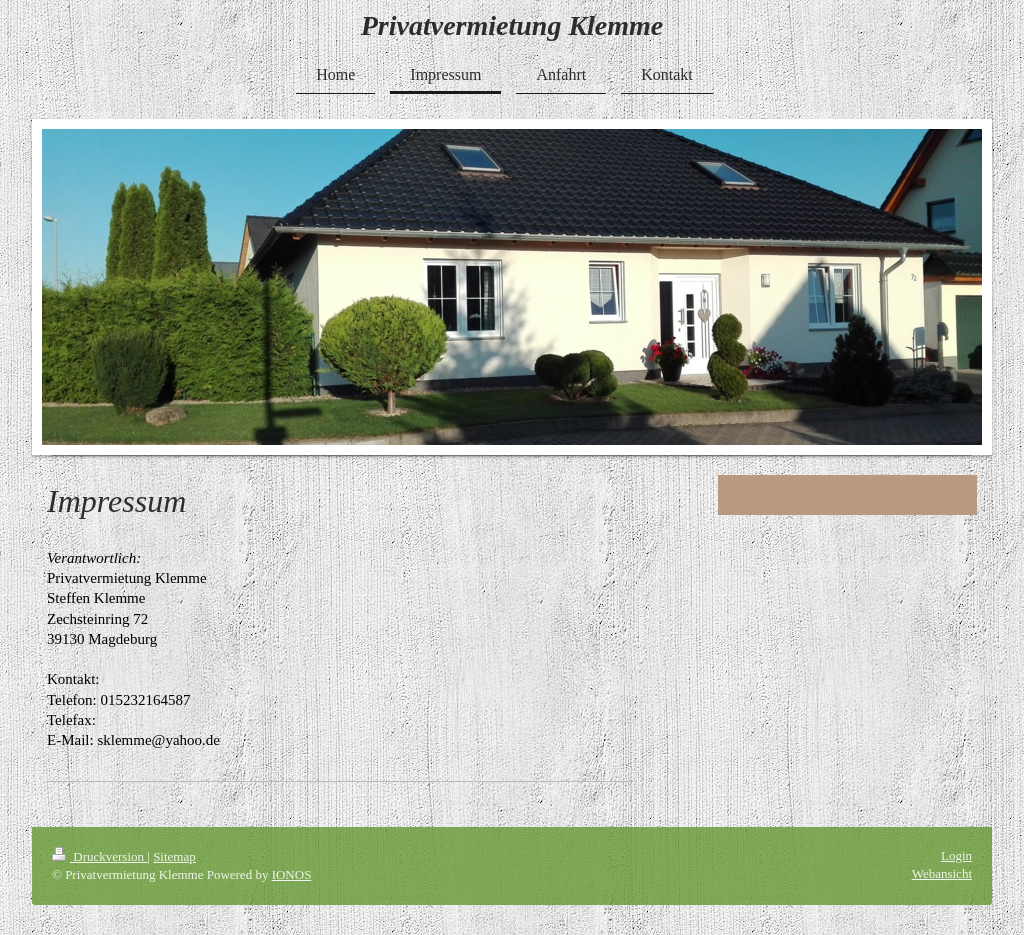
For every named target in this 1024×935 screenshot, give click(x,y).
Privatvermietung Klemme (512, 25)
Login (956, 855)
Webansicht (942, 873)
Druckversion (99, 856)
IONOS (292, 874)
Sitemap (174, 856)
